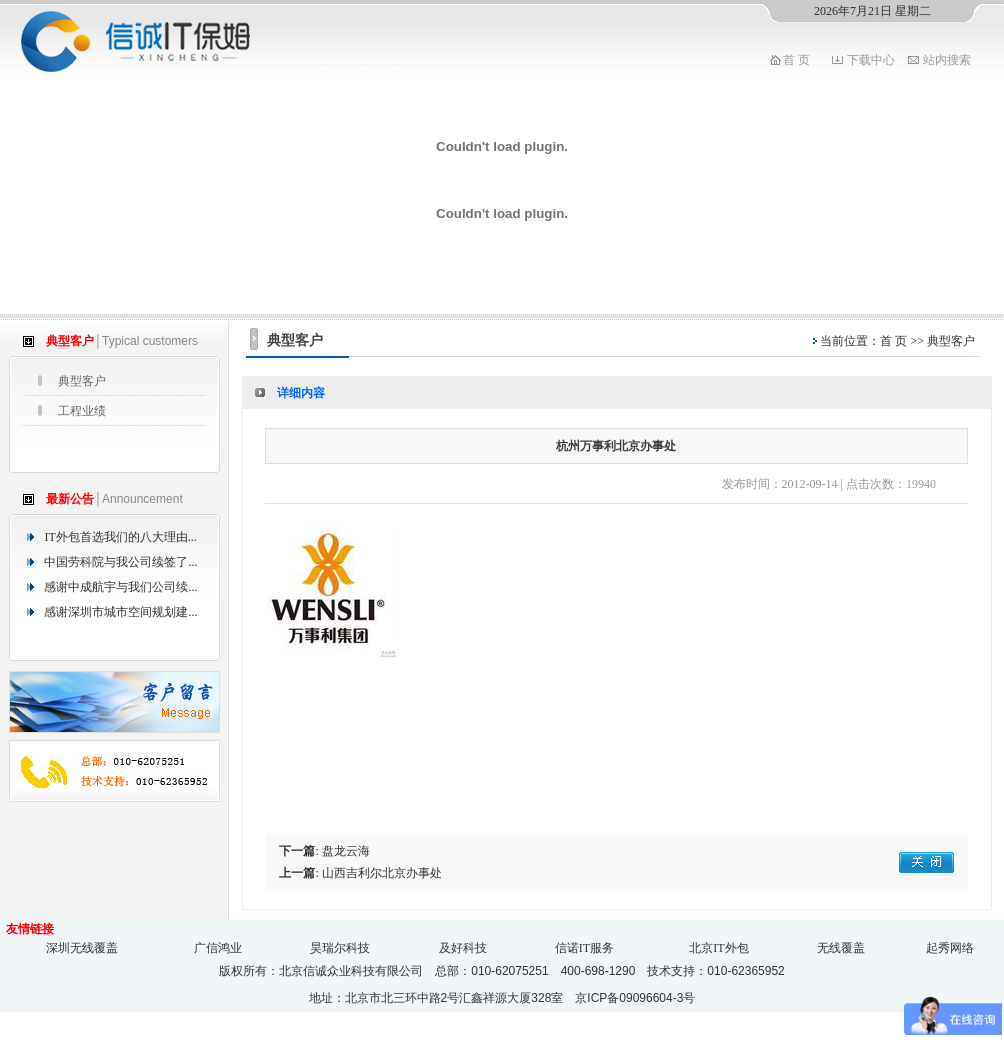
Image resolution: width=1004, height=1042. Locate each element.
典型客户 (82, 381)
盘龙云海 (346, 851)
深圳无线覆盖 (82, 948)
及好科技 (463, 948)
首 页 (796, 60)
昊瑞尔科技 (340, 948)
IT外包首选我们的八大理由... (120, 537)
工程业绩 (82, 411)
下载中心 (871, 60)
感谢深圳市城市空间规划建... (120, 612)
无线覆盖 (841, 948)
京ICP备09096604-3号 (635, 998)
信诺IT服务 (584, 948)
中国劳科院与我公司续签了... (120, 562)
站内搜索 (947, 60)
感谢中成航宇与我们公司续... (120, 587)
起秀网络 (950, 948)
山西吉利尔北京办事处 (382, 873)
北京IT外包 (718, 948)
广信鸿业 (218, 948)
